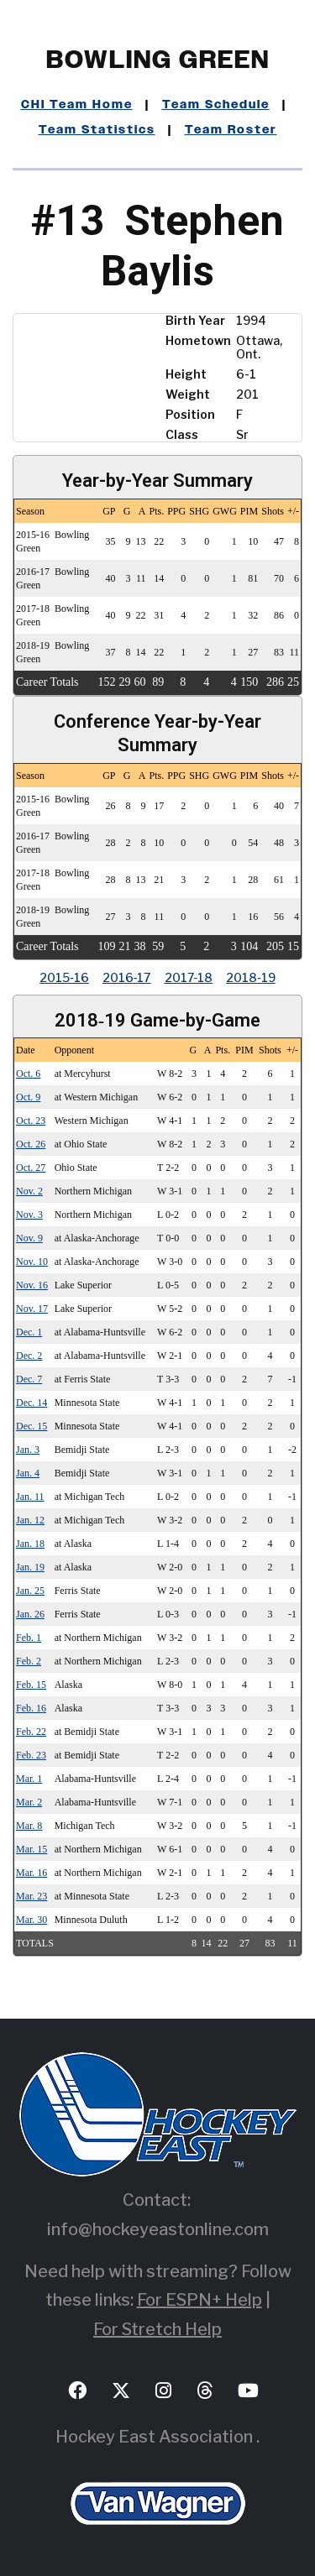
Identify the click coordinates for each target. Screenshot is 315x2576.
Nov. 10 (32, 1261)
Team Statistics (97, 130)
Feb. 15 (31, 1684)
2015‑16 (64, 977)
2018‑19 (251, 977)
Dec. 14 (31, 1402)
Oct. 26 (30, 1144)
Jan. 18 (30, 1543)
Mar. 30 (31, 1919)
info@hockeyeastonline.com (158, 2229)
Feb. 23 (31, 1755)
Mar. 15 (31, 1849)
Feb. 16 (31, 1708)
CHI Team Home (77, 104)
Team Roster (231, 130)
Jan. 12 (30, 1520)
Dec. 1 (29, 1332)
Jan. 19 (30, 1567)
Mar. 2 (29, 1802)
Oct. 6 (28, 1073)
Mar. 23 (31, 1896)
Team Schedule (216, 104)
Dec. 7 (29, 1379)
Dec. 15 (31, 1426)
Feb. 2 (28, 1661)
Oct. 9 (28, 1097)
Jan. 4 (27, 1473)
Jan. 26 (30, 1614)
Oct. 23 (30, 1120)
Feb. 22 (31, 1731)
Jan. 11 (30, 1496)
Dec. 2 (29, 1355)
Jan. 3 (27, 1449)
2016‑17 (126, 977)
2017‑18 (189, 977)
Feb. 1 (28, 1637)
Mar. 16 (31, 1872)
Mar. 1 (29, 1778)
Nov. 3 (29, 1214)
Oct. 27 (30, 1167)
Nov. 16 (32, 1285)
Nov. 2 (29, 1191)
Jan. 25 (30, 1590)
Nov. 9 (29, 1238)
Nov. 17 (32, 1308)
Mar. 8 (29, 1825)
